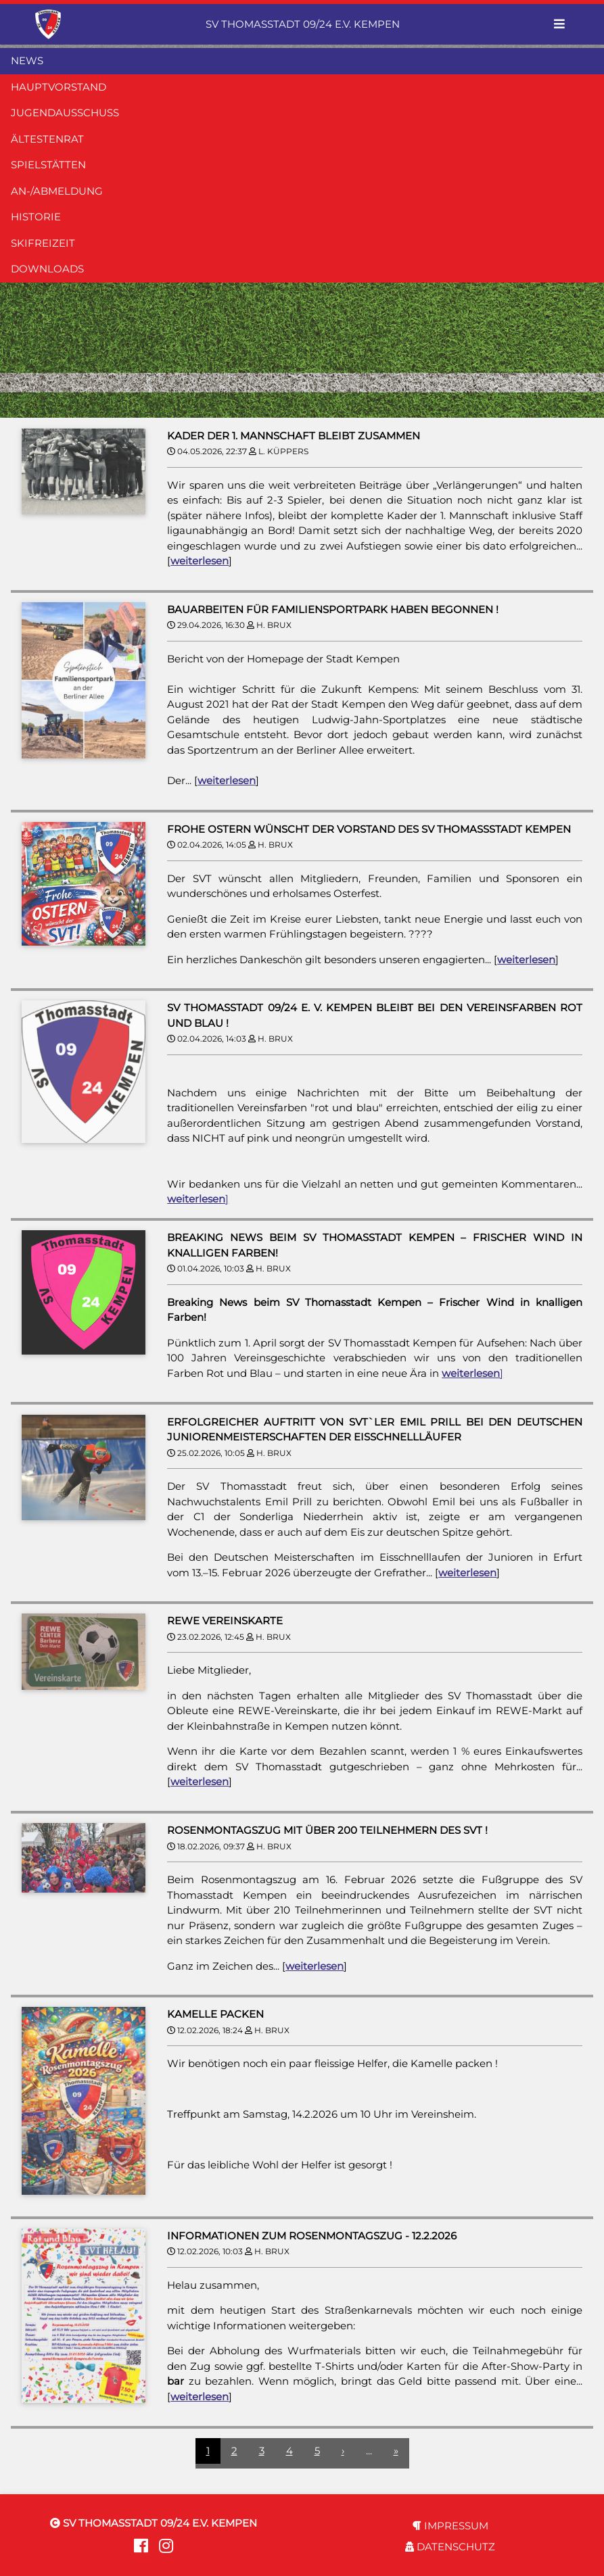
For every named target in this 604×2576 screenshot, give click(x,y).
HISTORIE (36, 216)
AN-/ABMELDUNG (57, 191)
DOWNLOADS (47, 268)
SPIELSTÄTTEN (48, 164)
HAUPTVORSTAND (58, 86)
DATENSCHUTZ (450, 2546)
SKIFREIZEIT (43, 243)
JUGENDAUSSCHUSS (65, 112)
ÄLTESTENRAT (47, 138)
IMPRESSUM (450, 2525)
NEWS (27, 60)
